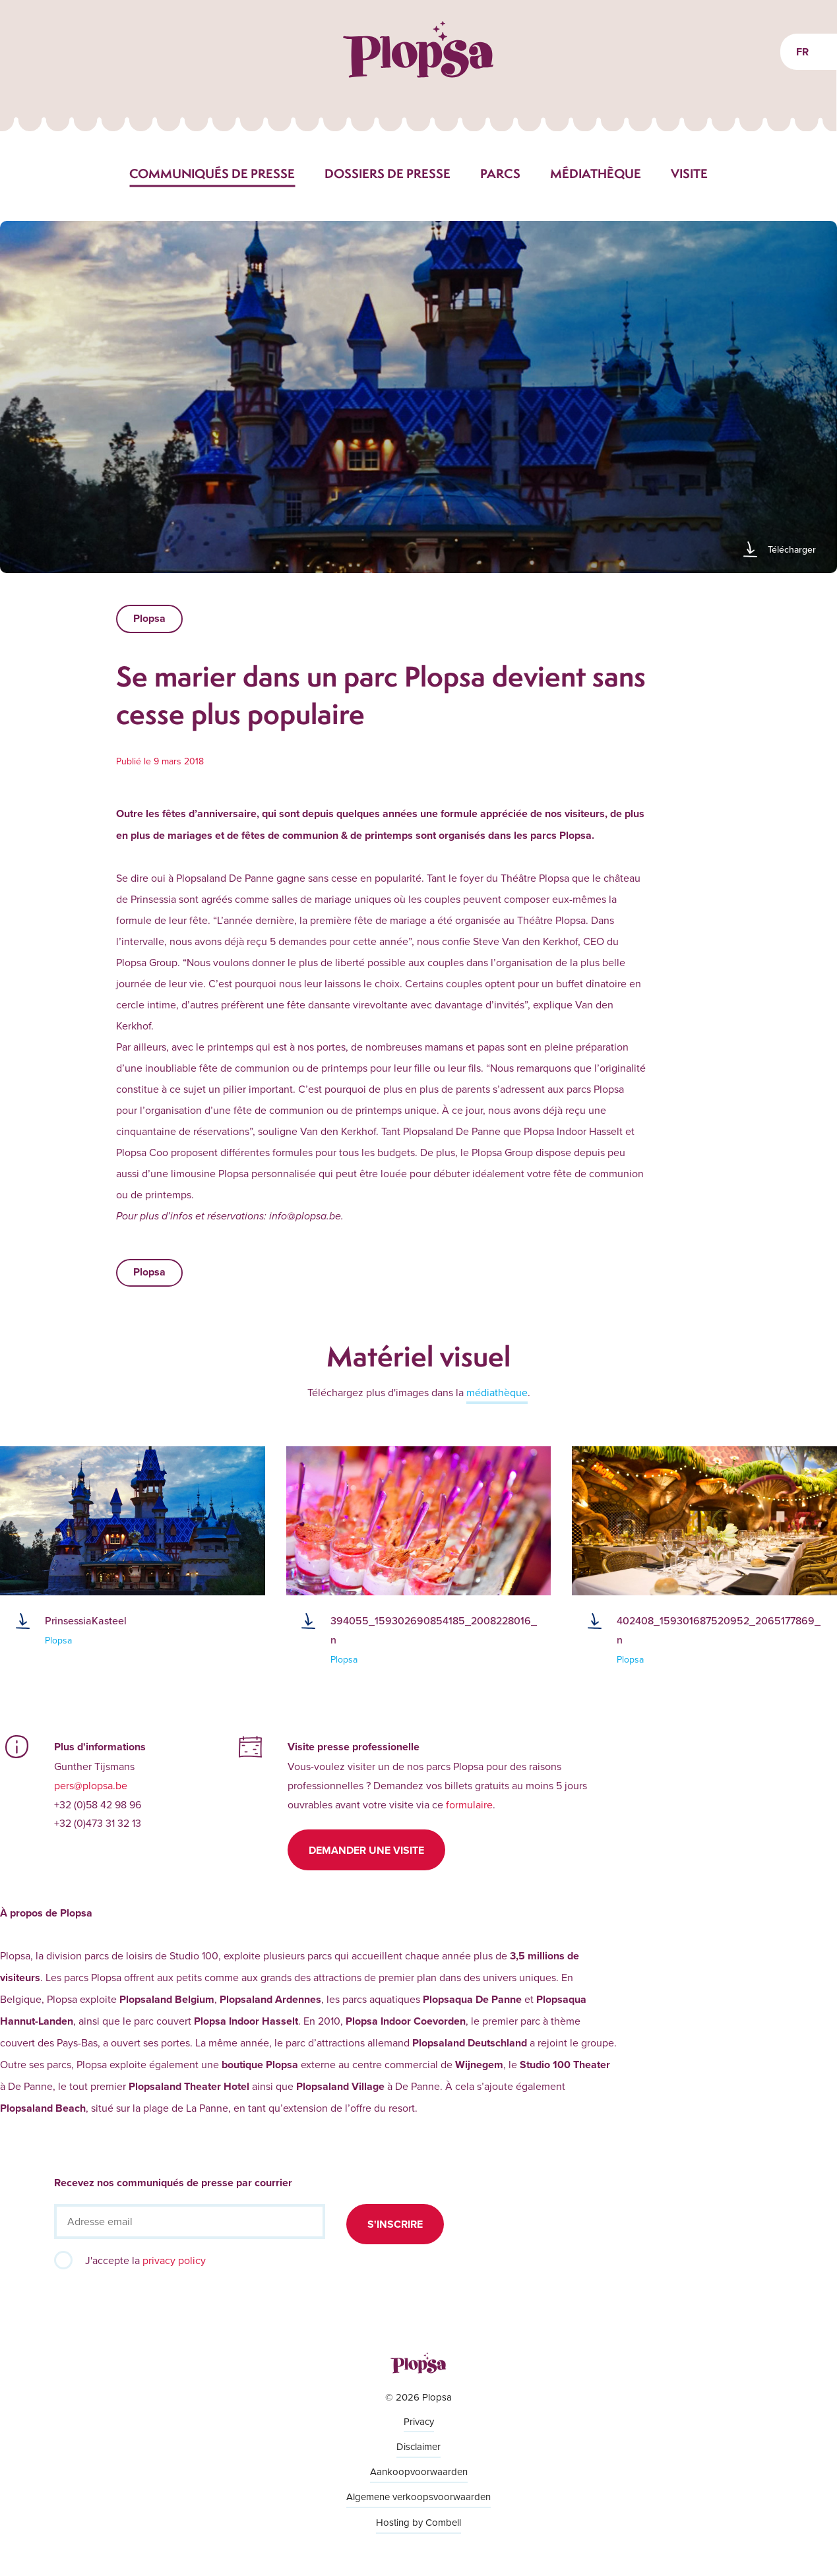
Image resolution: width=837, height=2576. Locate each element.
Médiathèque (595, 173)
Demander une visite (366, 1850)
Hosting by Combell (418, 2522)
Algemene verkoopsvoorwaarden (418, 2496)
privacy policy (174, 2260)
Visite (689, 173)
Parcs (500, 173)
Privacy (419, 2421)
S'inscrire (395, 2224)
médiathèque (497, 1392)
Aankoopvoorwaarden (419, 2471)
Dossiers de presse (387, 173)
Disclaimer (418, 2446)
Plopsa (149, 618)
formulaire (469, 1804)
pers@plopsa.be (90, 1785)
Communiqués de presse (212, 173)
